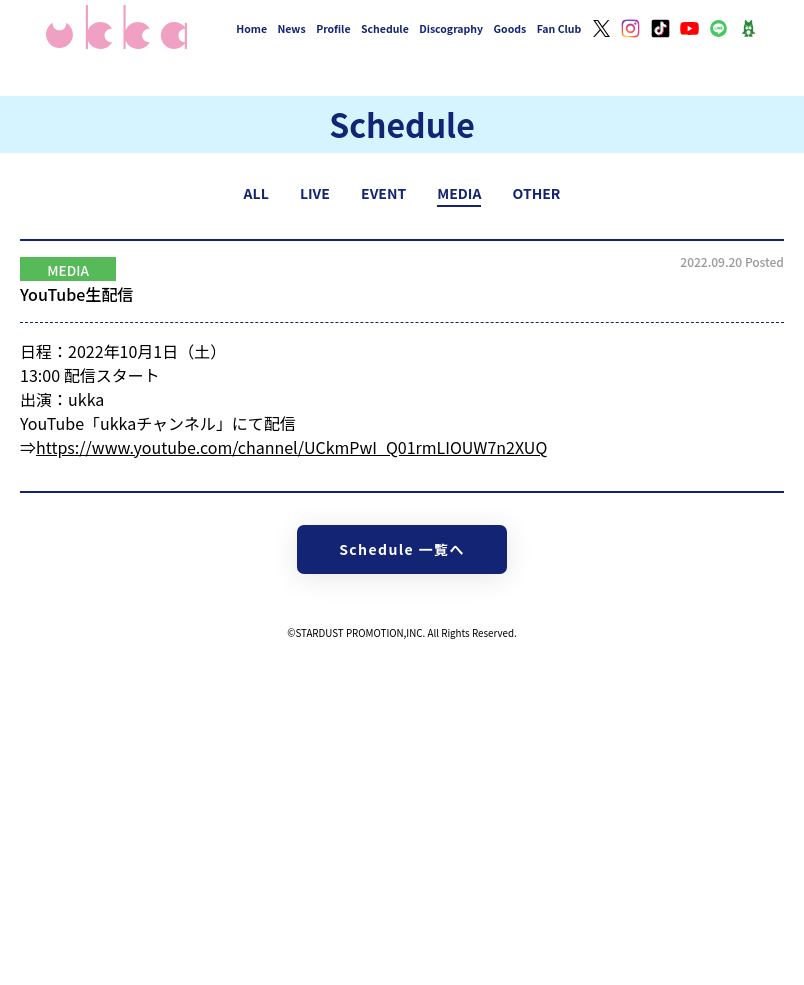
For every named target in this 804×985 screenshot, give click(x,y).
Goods (510, 28)
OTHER (537, 193)
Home (251, 28)
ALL (256, 193)
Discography (451, 28)
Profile (333, 28)
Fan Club (559, 28)
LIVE (315, 193)
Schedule (385, 28)
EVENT (383, 193)
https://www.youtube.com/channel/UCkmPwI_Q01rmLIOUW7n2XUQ (291, 447)
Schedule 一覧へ (402, 549)
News (292, 28)
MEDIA (459, 193)
